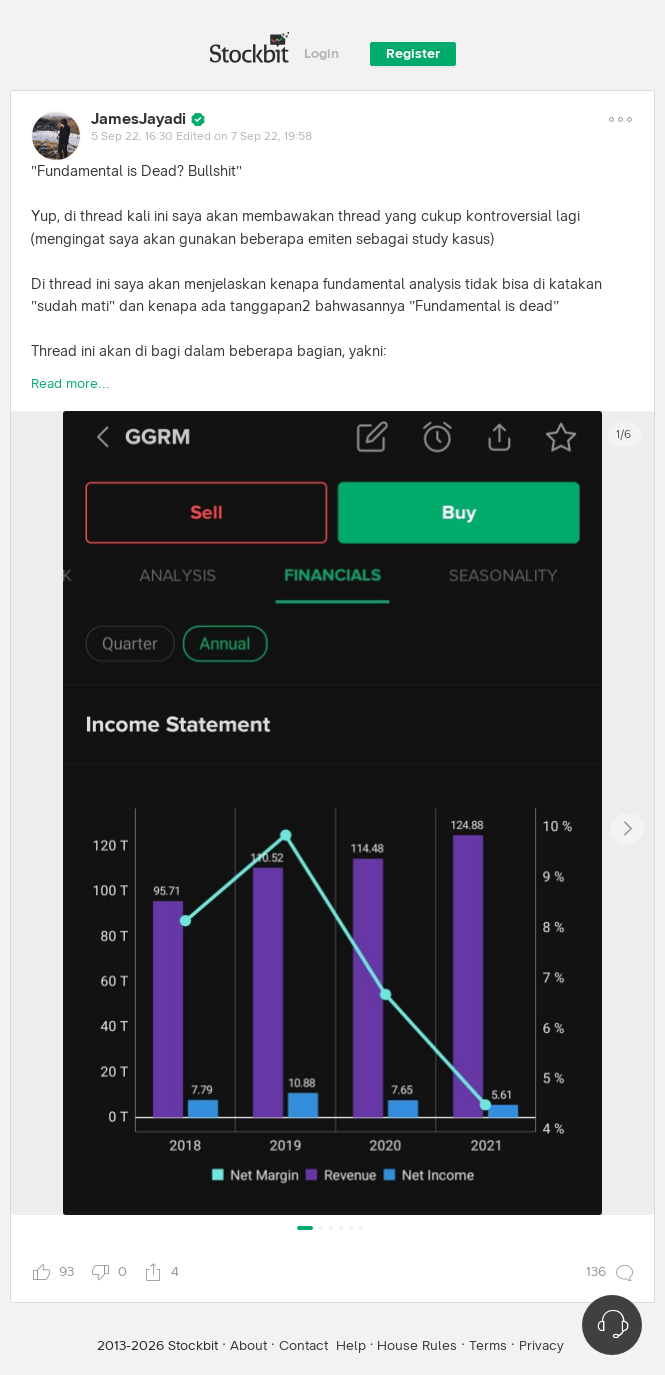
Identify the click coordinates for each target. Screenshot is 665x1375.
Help (351, 1346)
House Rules (417, 1346)
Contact (303, 1346)
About (248, 1346)
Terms (488, 1346)
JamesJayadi (138, 119)
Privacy (541, 1346)
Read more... (70, 384)
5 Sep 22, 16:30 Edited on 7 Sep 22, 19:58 (201, 137)
